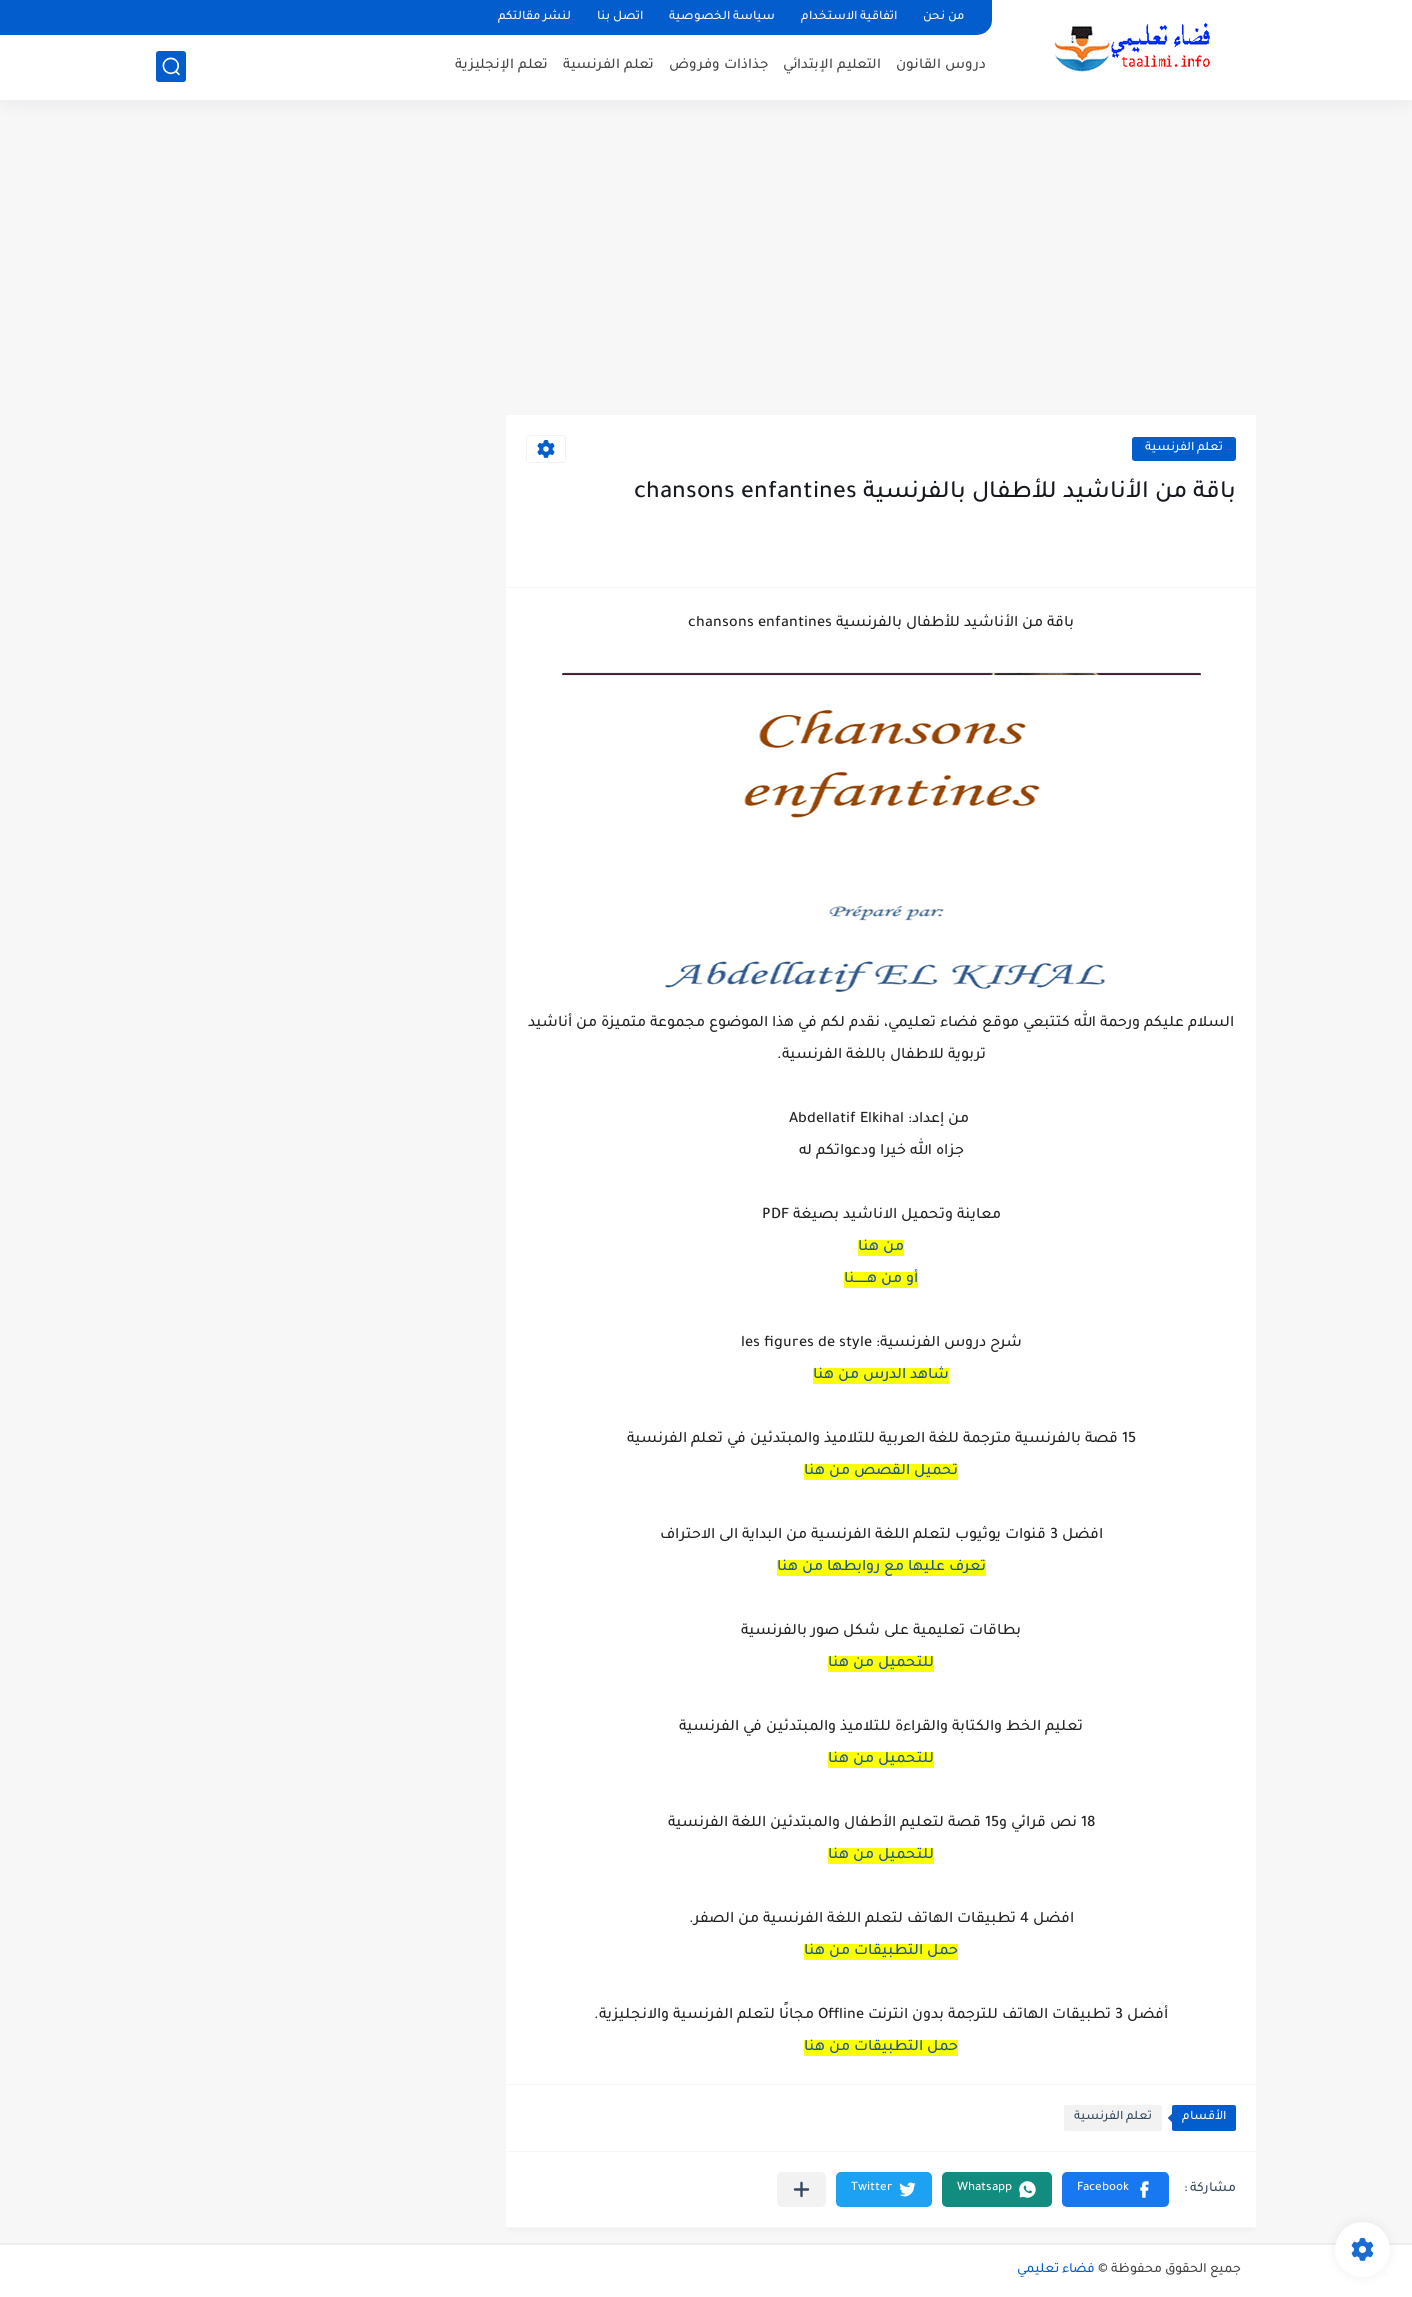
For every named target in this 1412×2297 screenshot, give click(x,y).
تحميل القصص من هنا (881, 1472)
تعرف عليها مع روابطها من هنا (881, 1568)
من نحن (943, 17)
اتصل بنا (620, 17)
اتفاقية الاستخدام (849, 17)
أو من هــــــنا (881, 1280)
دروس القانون (941, 65)
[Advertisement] (706, 260)
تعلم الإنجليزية (501, 65)
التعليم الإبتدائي (832, 65)
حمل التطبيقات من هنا (881, 1952)
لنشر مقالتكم (534, 17)
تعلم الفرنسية (608, 65)
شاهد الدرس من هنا (881, 1376)
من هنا (881, 1248)
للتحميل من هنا (881, 1664)
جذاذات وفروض (718, 65)
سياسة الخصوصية (722, 17)
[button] (1115, 2189)
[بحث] (171, 66)
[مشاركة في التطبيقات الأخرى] (801, 2189)
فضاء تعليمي (1056, 2270)
